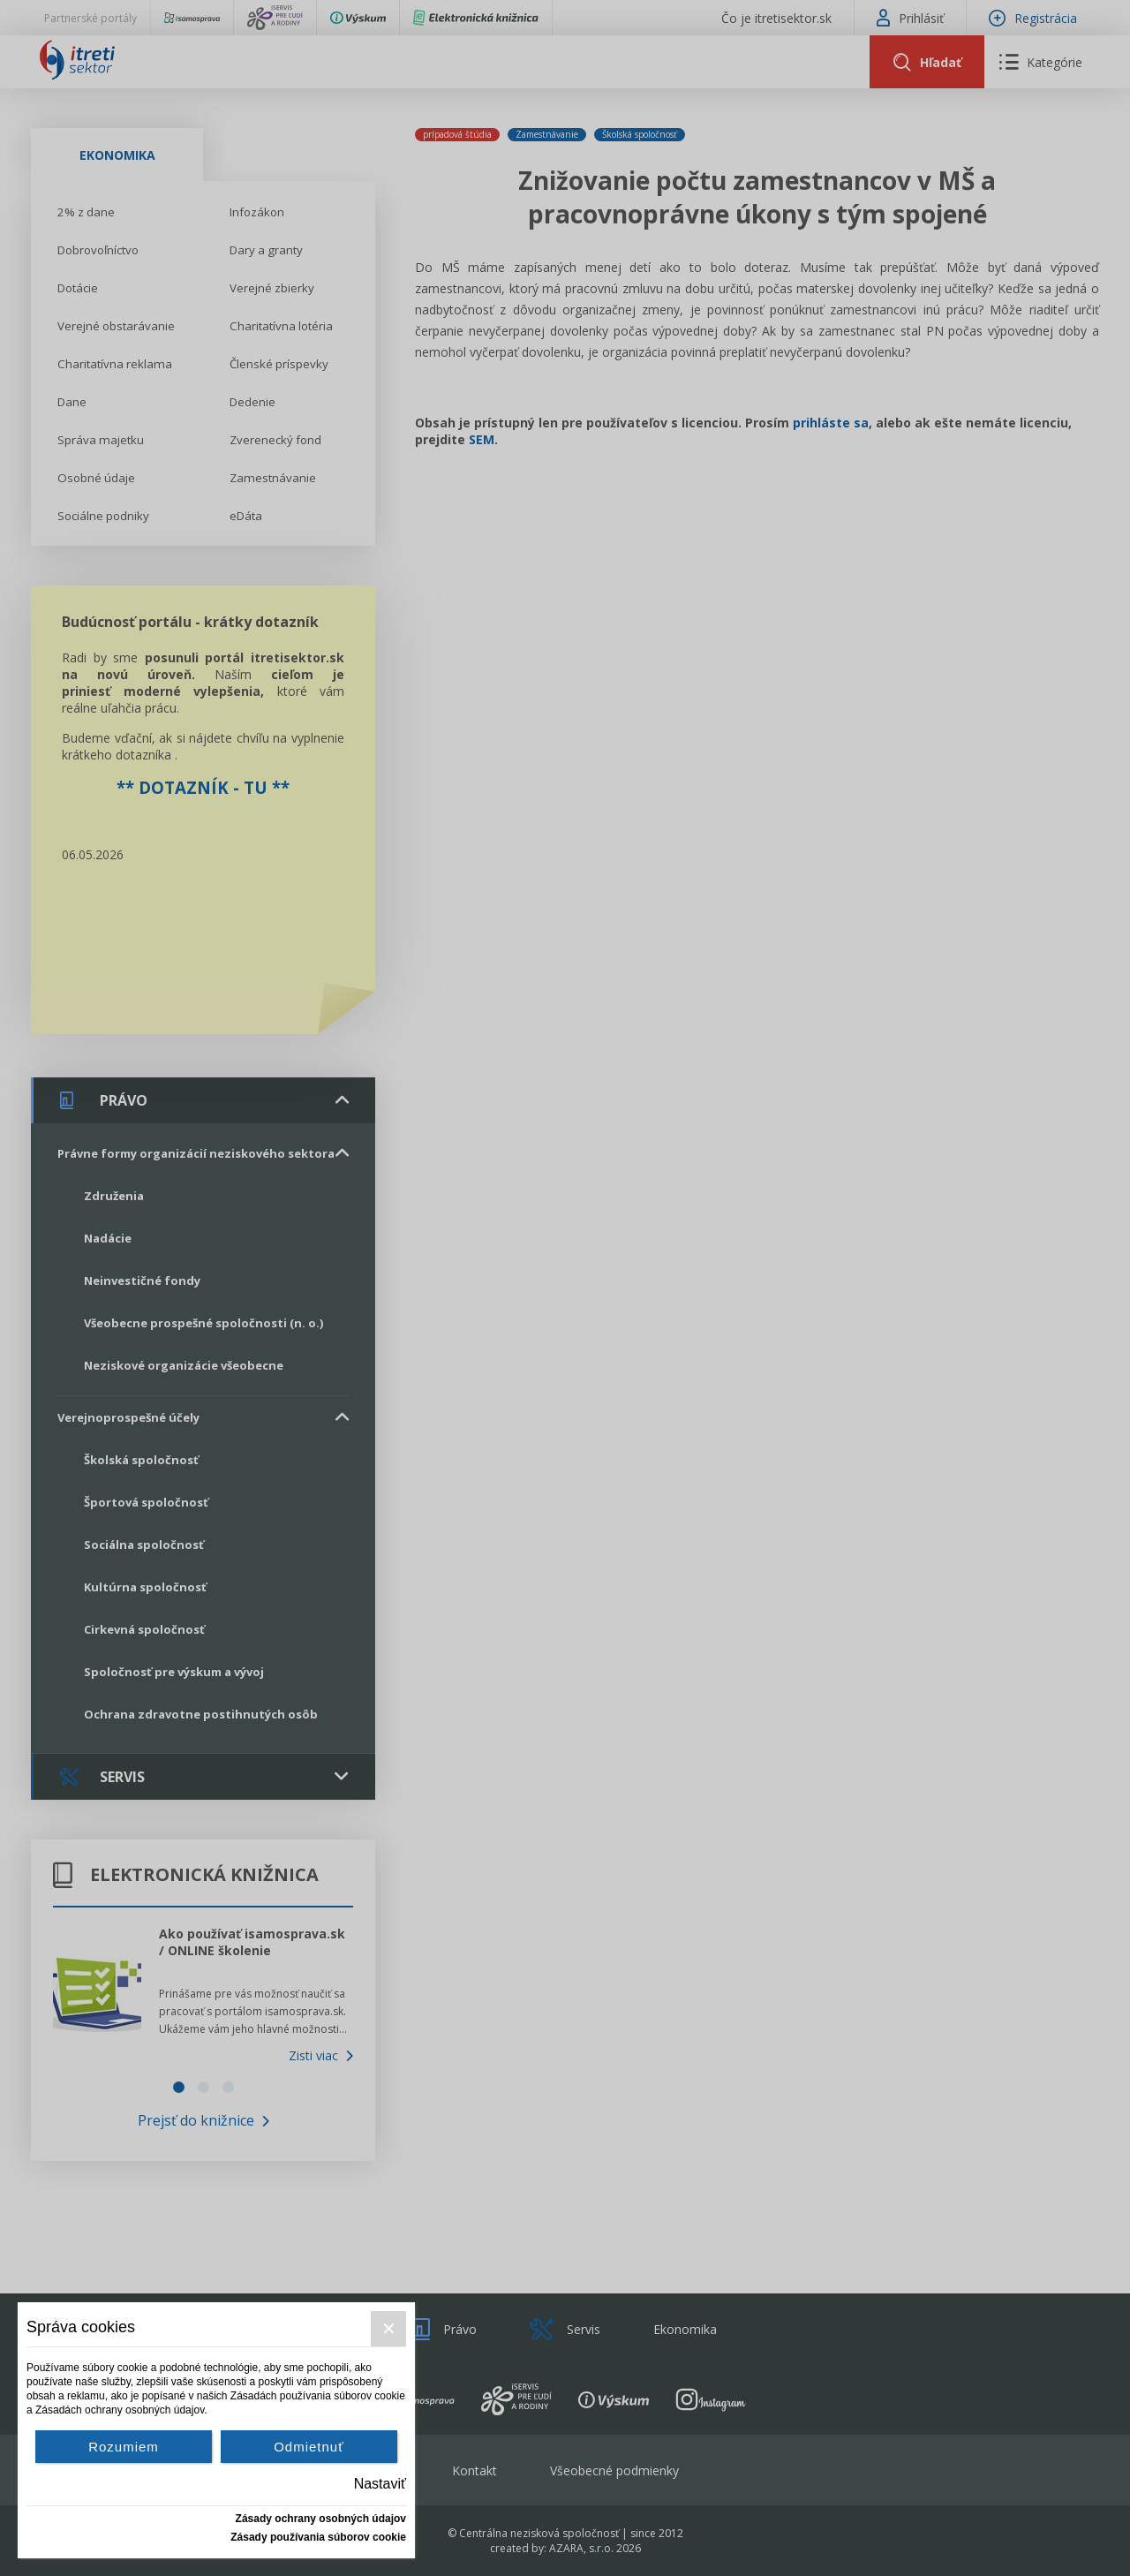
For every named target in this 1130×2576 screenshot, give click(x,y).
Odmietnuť (309, 2446)
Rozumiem (123, 2446)
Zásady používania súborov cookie (318, 2537)
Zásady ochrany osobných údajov (321, 2518)
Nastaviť (380, 2483)
